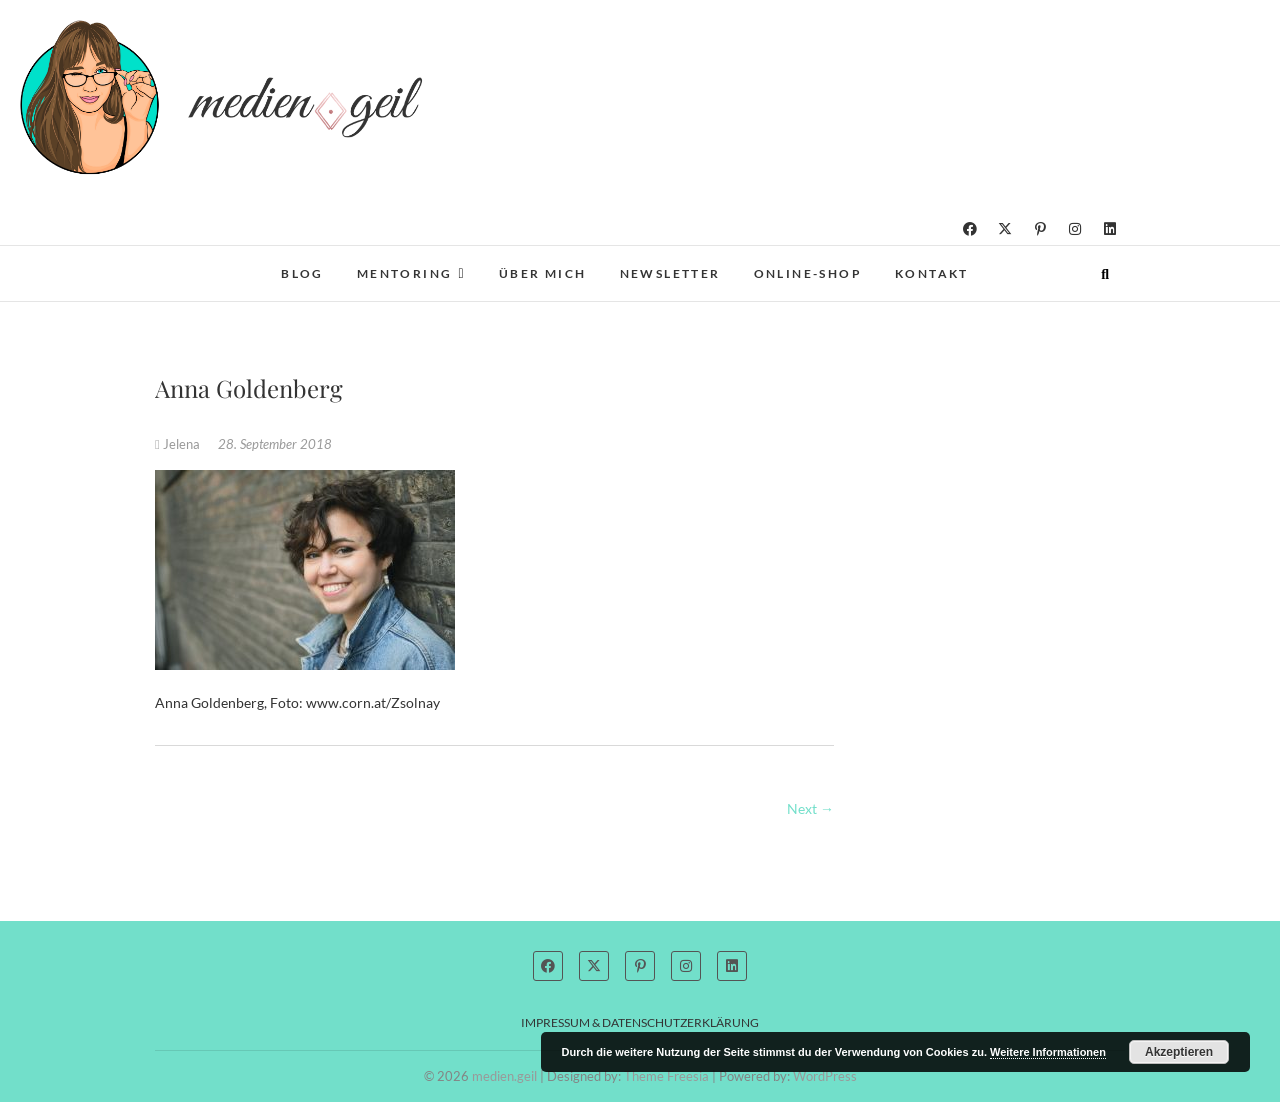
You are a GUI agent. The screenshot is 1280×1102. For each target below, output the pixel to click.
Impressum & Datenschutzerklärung (640, 1022)
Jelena (179, 444)
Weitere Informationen (1048, 1052)
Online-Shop (808, 273)
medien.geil (504, 1076)
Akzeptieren (1179, 1052)
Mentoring (405, 273)
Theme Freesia (666, 1076)
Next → (810, 808)
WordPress (825, 1076)
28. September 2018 (275, 444)
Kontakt (932, 273)
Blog (302, 273)
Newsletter (670, 273)
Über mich (543, 273)
